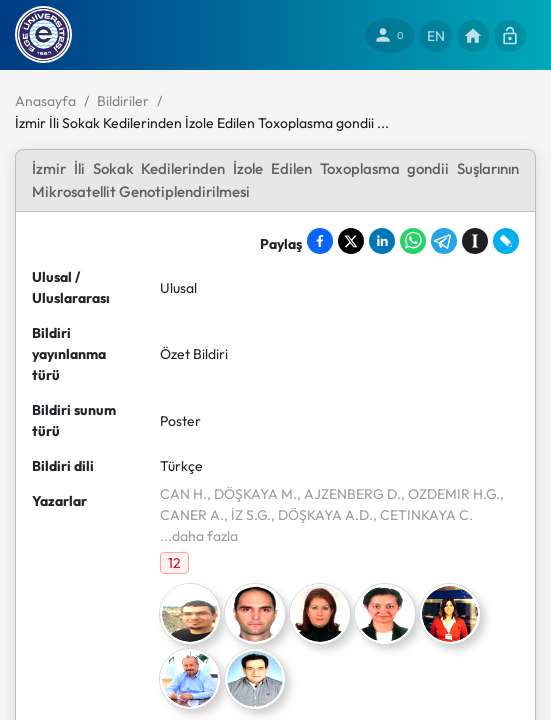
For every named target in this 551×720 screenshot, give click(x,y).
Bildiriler (123, 101)
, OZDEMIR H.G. (450, 494)
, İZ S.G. (247, 515)
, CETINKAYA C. (423, 515)
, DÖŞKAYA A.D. (322, 515)
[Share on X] (351, 241)
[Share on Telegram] (444, 241)
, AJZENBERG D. (349, 494)
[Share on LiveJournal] (506, 241)
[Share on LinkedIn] (382, 241)
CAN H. (183, 494)
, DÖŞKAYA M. (252, 494)
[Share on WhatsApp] (413, 241)
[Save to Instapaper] (475, 241)
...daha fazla (199, 536)
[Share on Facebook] (320, 241)
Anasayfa (45, 101)
